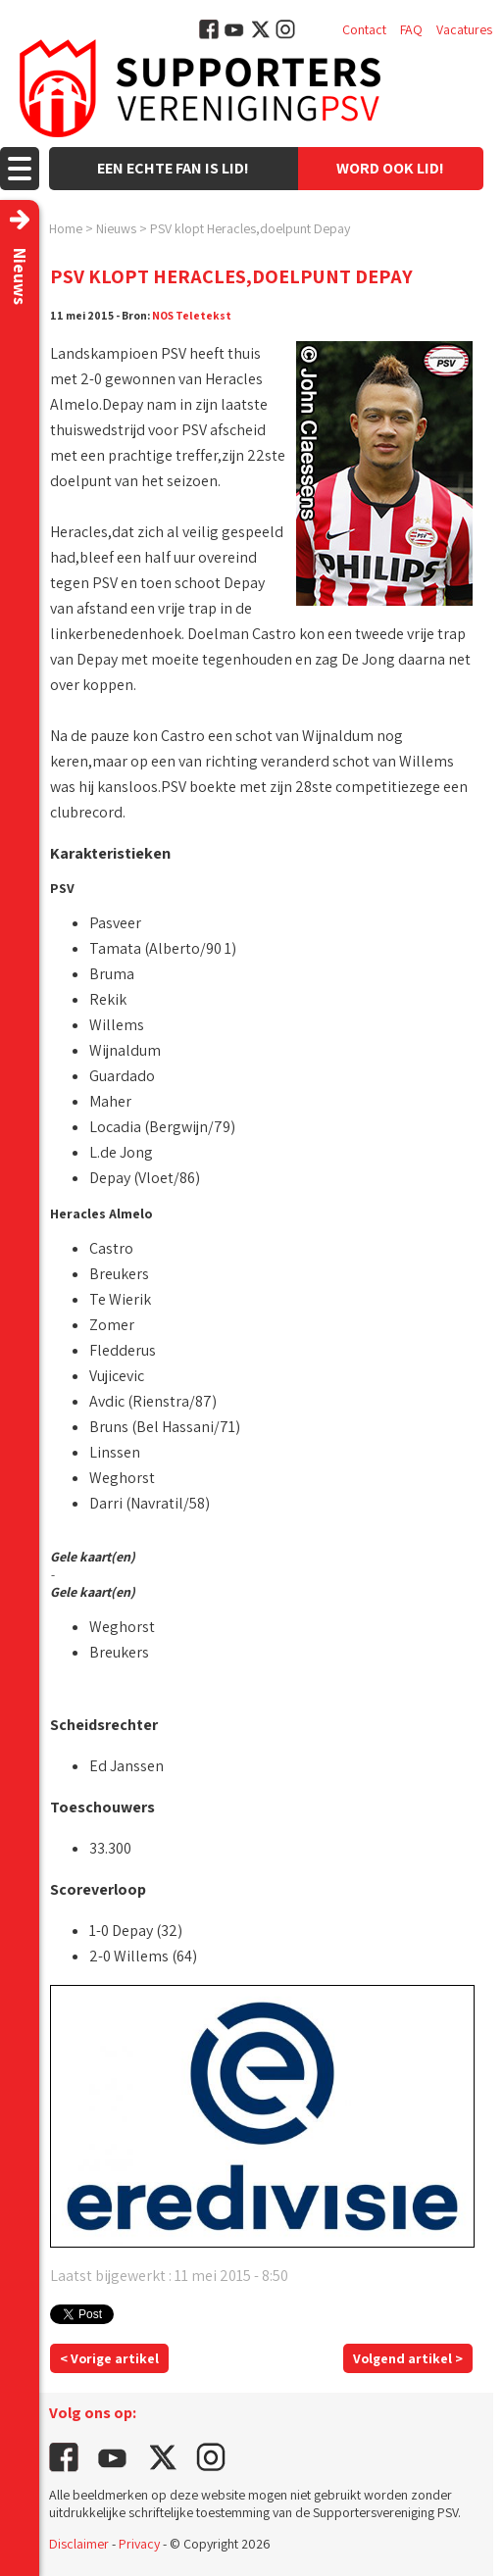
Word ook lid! (390, 168)
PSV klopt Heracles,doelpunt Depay (250, 228)
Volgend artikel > (408, 2358)
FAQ (411, 29)
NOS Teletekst (191, 315)
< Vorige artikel (109, 2358)
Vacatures (464, 29)
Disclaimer (79, 2543)
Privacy (139, 2543)
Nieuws (116, 228)
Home (65, 228)
